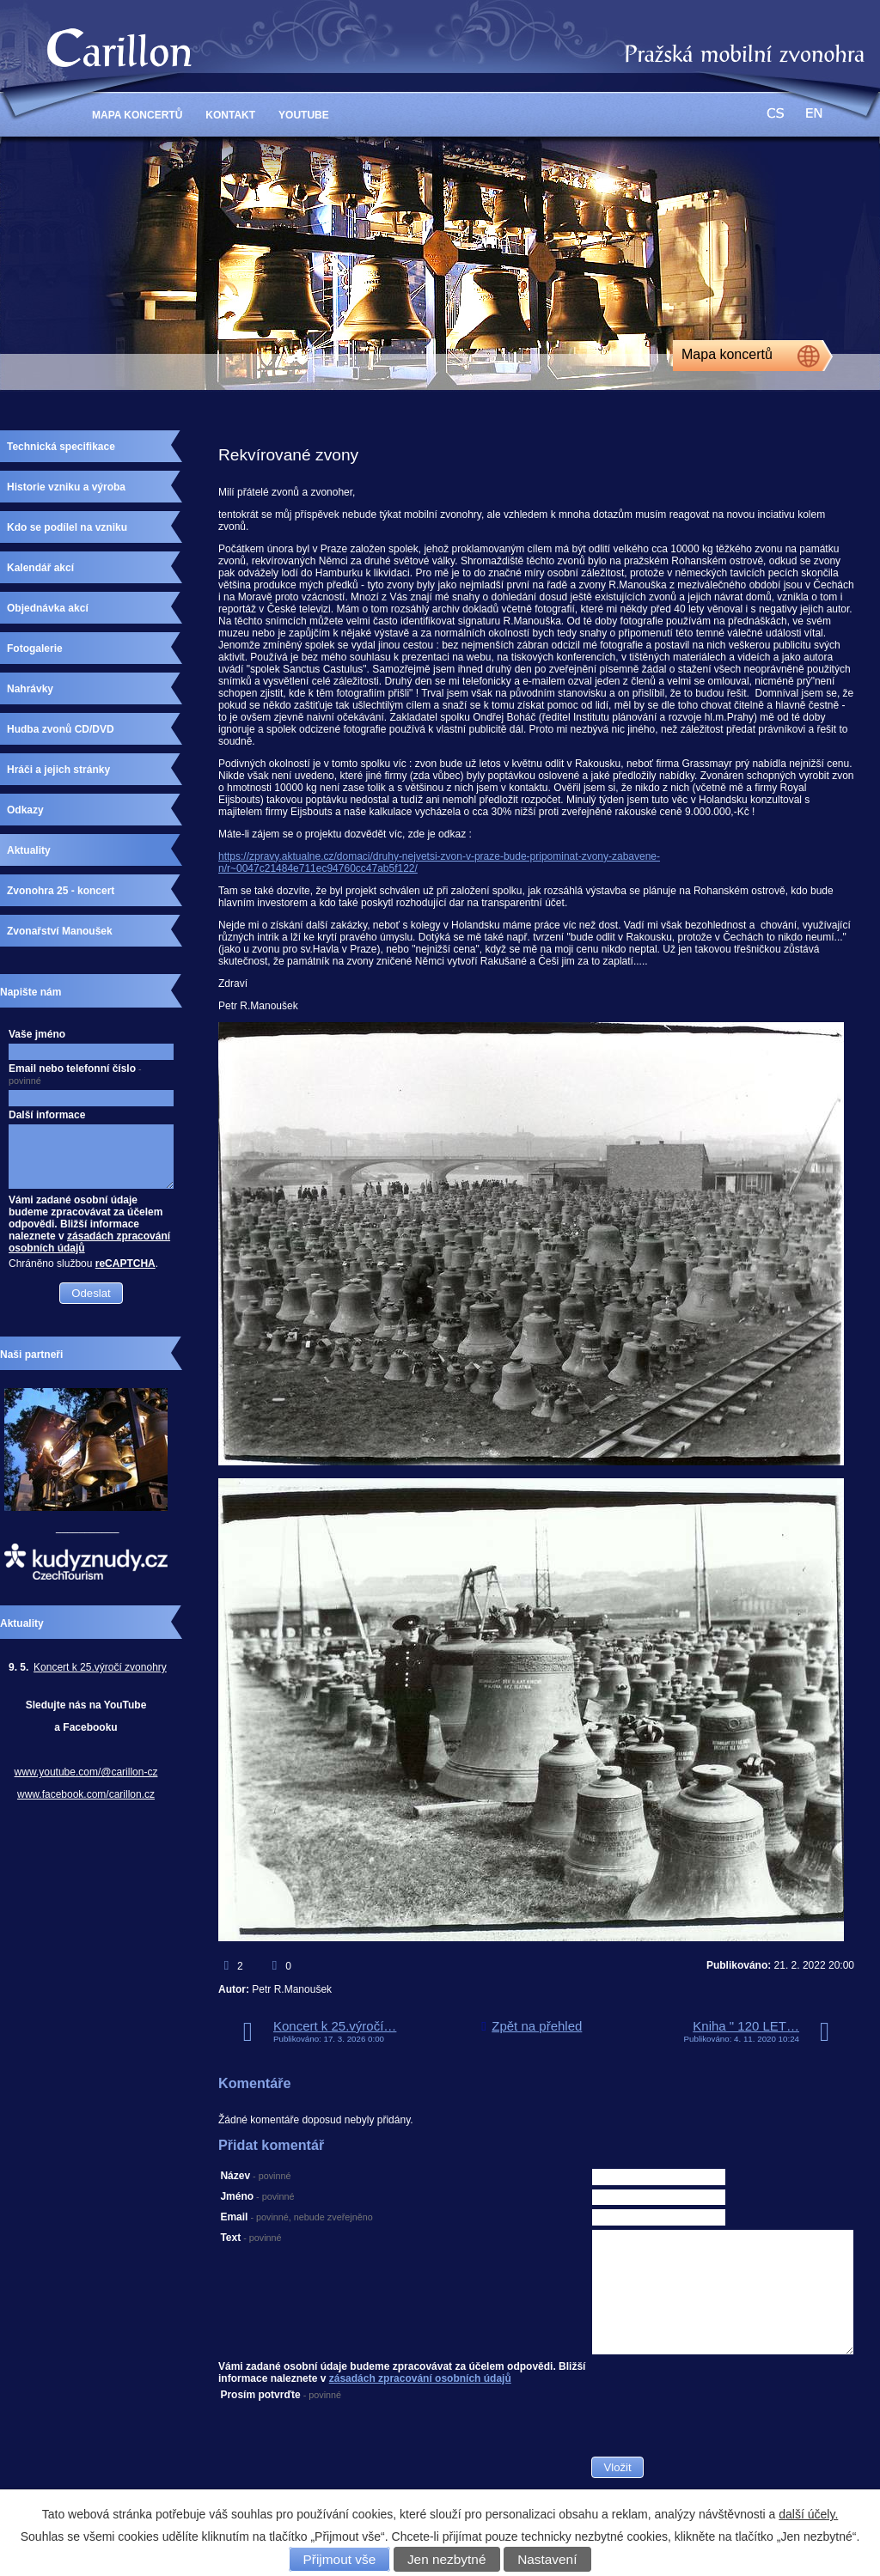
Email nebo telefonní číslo (75, 1074)
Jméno (257, 2196)
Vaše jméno (37, 1034)
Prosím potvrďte (280, 2395)
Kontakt (230, 115)
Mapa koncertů (727, 354)
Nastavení (547, 2559)
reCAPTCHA (125, 1264)
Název (255, 2176)
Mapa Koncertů (137, 115)
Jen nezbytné (446, 2559)
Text (250, 2238)
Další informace (47, 1115)
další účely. (808, 2514)
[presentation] (721, 2422)
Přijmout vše (339, 2559)
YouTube (303, 115)
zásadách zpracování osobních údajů (420, 2378)
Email (296, 2217)
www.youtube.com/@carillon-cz (86, 1772)
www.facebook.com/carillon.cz (86, 1794)
